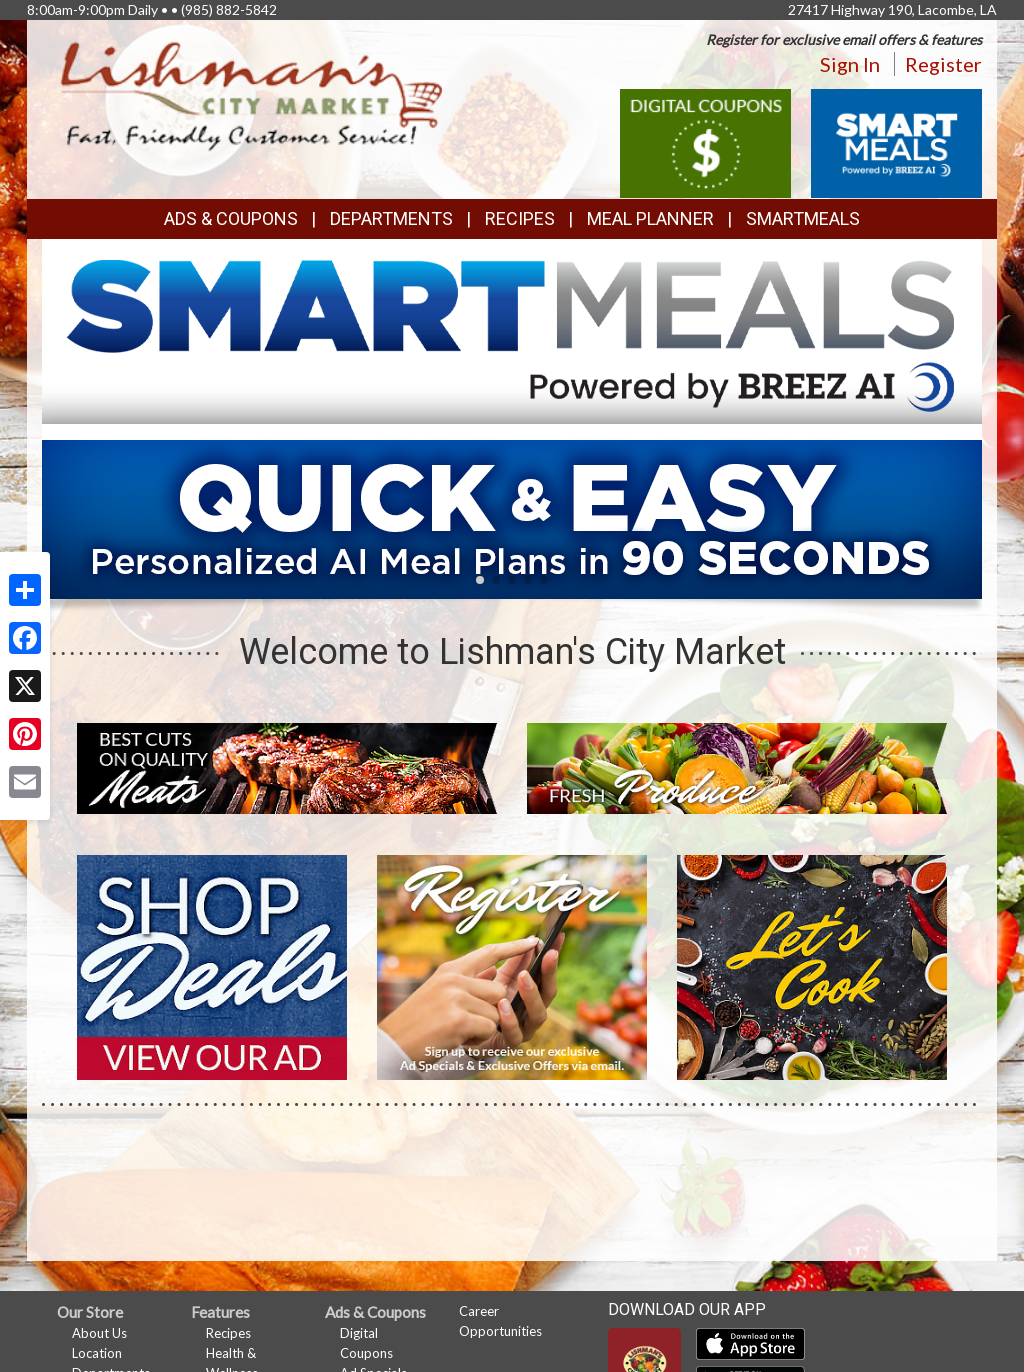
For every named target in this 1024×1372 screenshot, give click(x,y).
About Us (99, 1333)
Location (97, 1353)
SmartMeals (803, 218)
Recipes (520, 218)
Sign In (850, 64)
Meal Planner (650, 218)
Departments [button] (391, 218)
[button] (480, 580)
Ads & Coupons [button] (231, 218)
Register (943, 64)
